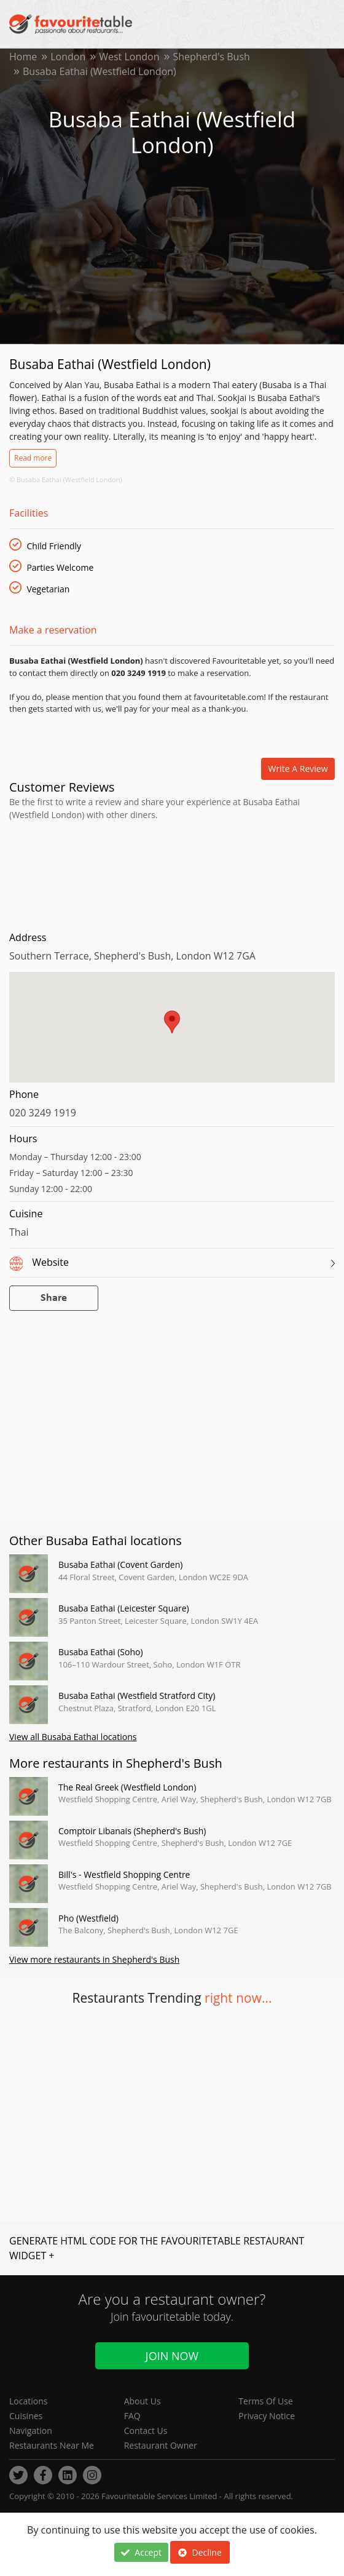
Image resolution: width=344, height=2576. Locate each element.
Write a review (298, 768)
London (67, 56)
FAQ (132, 2416)
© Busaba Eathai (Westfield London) (65, 479)
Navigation (30, 2430)
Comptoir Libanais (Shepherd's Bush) (132, 1831)
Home (23, 56)
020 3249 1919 (42, 1112)
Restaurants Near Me (51, 2445)
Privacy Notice (266, 2416)
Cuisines (25, 2416)
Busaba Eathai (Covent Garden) (120, 1564)
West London (129, 56)
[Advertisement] (172, 873)
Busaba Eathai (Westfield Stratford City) (136, 1695)
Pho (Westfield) (88, 1918)
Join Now (172, 2355)
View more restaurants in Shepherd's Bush (94, 1959)
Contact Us (146, 2430)
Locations (28, 2401)
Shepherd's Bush (211, 56)
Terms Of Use (265, 2401)
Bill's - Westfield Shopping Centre (124, 1874)
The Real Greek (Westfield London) (127, 1787)
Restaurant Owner (160, 2445)
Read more (33, 458)
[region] (172, 1033)
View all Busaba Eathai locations (73, 1737)
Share (54, 1298)
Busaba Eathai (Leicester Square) (123, 1608)
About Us (142, 2401)
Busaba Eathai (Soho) (100, 1652)
